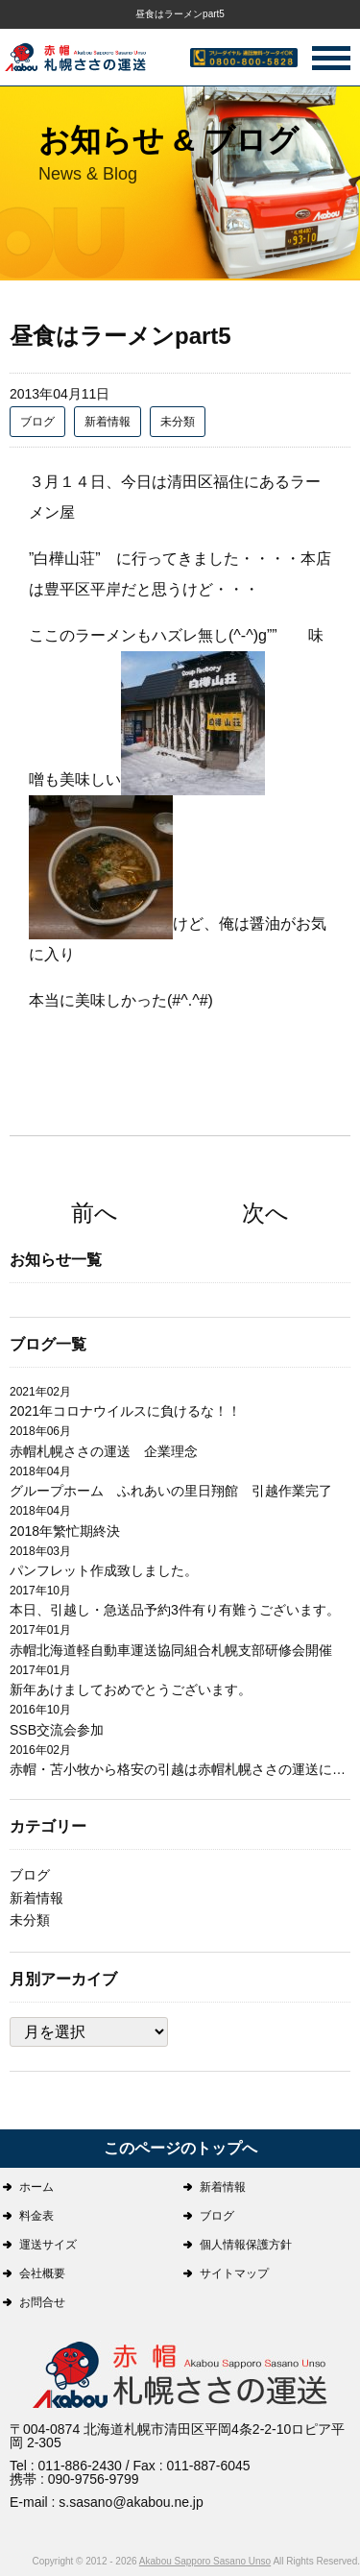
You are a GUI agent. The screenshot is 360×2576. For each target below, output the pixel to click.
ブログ (37, 421)
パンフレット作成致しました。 (104, 1570)
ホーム (36, 2187)
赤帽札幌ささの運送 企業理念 (104, 1451)
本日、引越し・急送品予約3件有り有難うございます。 (175, 1609)
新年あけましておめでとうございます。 (131, 1689)
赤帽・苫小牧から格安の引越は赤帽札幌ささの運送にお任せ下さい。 (180, 1769)
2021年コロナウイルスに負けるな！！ (125, 1411)
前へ (94, 1213)
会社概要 (42, 2273)
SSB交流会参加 (57, 1730)
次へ (265, 1213)
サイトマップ (234, 2273)
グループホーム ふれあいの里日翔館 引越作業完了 (171, 1490)
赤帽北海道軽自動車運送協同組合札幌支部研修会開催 (171, 1650)
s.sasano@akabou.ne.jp (131, 2502)
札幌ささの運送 (180, 2377)
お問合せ (42, 2302)
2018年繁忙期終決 (65, 1531)
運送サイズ (48, 2244)
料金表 (36, 2216)
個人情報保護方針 (246, 2244)
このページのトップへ (180, 2148)
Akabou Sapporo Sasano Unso (205, 2561)
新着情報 (107, 421)
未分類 (177, 421)
